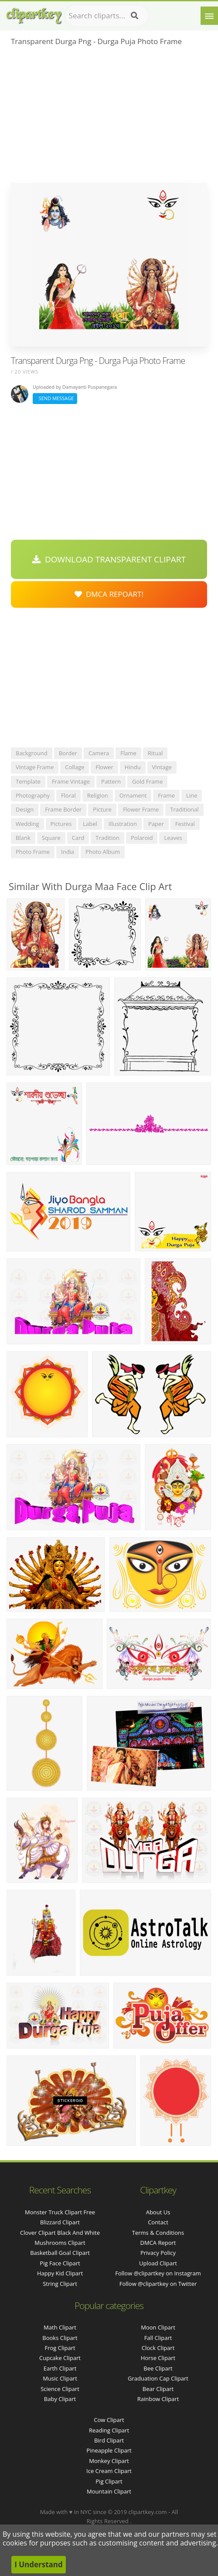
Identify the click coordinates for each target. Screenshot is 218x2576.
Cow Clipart (109, 2420)
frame (166, 795)
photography (33, 795)
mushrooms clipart (59, 2243)
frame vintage (71, 781)
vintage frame (35, 767)
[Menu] (209, 16)
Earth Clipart (60, 2368)
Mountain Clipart (109, 2491)
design (25, 809)
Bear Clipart (158, 2389)
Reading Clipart (109, 2430)
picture (102, 809)
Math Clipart (60, 2327)
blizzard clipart (60, 2222)
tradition (107, 838)
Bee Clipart (157, 2368)
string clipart (60, 2284)
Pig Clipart (108, 2481)
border (68, 753)
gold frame (147, 781)
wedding (27, 824)
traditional (184, 809)
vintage (162, 767)
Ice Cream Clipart (109, 2471)
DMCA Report (158, 2243)
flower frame (141, 809)
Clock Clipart (158, 2348)
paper (156, 824)
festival (185, 824)
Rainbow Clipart (158, 2399)
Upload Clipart (158, 2263)
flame (128, 753)
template (28, 781)
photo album (102, 852)
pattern (111, 781)
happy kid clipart (60, 2273)
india (67, 852)
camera (99, 753)
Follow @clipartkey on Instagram (158, 2273)
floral (68, 795)
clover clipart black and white (60, 2233)
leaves (173, 838)
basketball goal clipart (60, 2253)
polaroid (142, 838)
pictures (61, 824)
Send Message (55, 398)
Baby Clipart (60, 2399)
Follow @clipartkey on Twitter (158, 2284)
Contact (158, 2222)
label (90, 824)
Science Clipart (60, 2389)
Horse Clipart (158, 2358)
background (32, 753)
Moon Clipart (158, 2327)
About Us (158, 2212)
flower (104, 767)
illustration (123, 824)
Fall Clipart (158, 2338)
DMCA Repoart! (109, 594)
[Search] (134, 16)
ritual (155, 753)
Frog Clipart (59, 2348)
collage (74, 767)
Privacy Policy (158, 2253)
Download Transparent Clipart (109, 559)
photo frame (33, 852)
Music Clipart (60, 2378)
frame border (63, 809)
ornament (133, 795)
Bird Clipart (109, 2440)
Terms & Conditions (158, 2233)
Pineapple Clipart (108, 2450)
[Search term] (107, 15)
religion (97, 795)
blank (23, 838)
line (191, 795)
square (51, 838)
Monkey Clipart (109, 2461)
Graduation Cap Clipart (158, 2378)
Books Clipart (59, 2338)
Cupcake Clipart (60, 2358)
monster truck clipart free (60, 2212)
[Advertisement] (109, 117)
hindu (133, 767)
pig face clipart (60, 2263)
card (78, 838)
